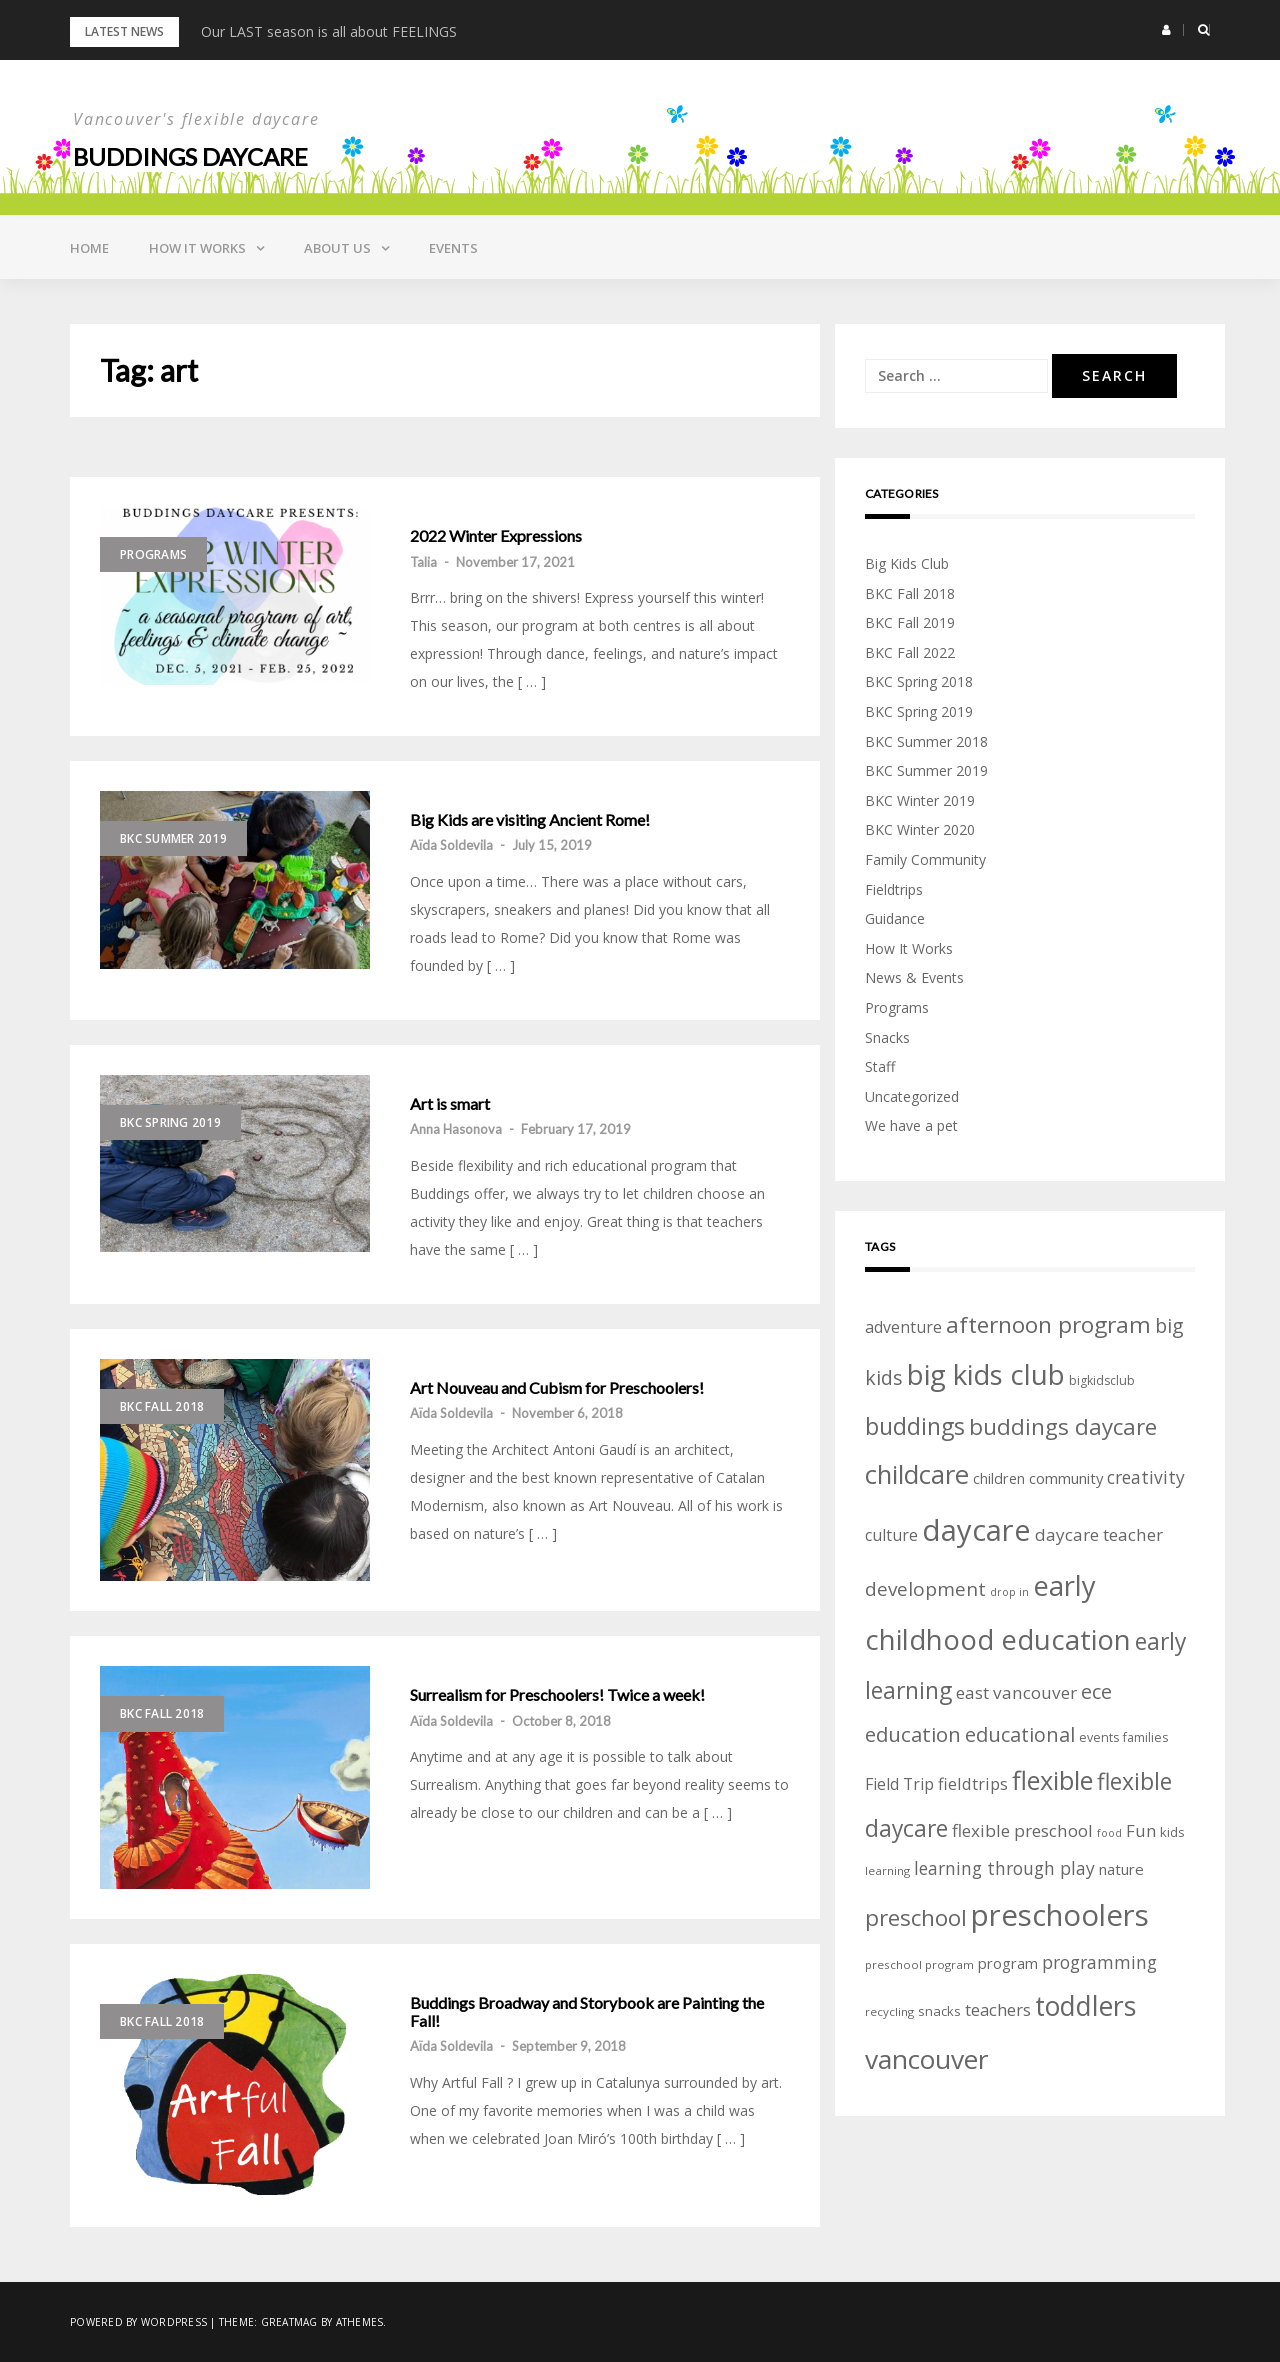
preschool (916, 1917)
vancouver (927, 2059)
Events (453, 248)
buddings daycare (1063, 1426)
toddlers (1085, 2006)
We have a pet (911, 1125)
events (1099, 1737)
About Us (337, 248)
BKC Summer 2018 (926, 741)
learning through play (1004, 1868)
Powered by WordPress (138, 2322)
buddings (915, 1426)
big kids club (986, 1374)
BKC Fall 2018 (162, 1406)
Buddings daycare (190, 156)
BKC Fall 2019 (910, 622)
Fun (1141, 1830)
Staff (880, 1066)
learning (887, 1870)
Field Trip (899, 1784)
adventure (903, 1327)
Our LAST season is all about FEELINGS (329, 31)
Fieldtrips (894, 889)
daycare (976, 1530)
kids (1172, 1832)
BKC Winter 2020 (920, 829)
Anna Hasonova (456, 1129)
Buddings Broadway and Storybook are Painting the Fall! (587, 2011)
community (1066, 1478)
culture (891, 1535)
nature (1121, 1869)
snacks (939, 2011)
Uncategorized (912, 1096)
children (999, 1478)
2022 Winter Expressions (496, 536)
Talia (423, 562)
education (913, 1734)
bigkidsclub (1102, 1380)
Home (89, 248)
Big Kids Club (907, 563)
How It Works (909, 948)
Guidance (895, 918)
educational (1020, 1734)
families (1145, 1737)
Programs (153, 554)
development (925, 1589)
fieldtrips (973, 1783)
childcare (917, 1474)
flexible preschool (1022, 1830)
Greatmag (289, 2322)
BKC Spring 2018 (919, 681)
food (1109, 1833)
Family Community (925, 859)
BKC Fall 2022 (910, 652)
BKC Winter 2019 (920, 800)
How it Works (197, 248)
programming (1099, 1962)
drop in (1009, 1592)
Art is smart (450, 1104)
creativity (1146, 1477)
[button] (1166, 30)
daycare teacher (1099, 1534)
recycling (889, 2011)
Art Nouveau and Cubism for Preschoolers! (557, 1388)
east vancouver (1016, 1692)
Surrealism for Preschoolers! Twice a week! (557, 1695)
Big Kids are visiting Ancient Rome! (530, 820)
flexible (1052, 1780)
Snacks (887, 1037)
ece (1096, 1691)
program (1008, 1963)
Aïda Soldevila (451, 845)
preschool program (919, 1964)
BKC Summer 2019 (173, 838)
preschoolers (1060, 1915)
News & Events (914, 977)
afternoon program (1048, 1324)
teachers (998, 2009)
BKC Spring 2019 (170, 1122)
